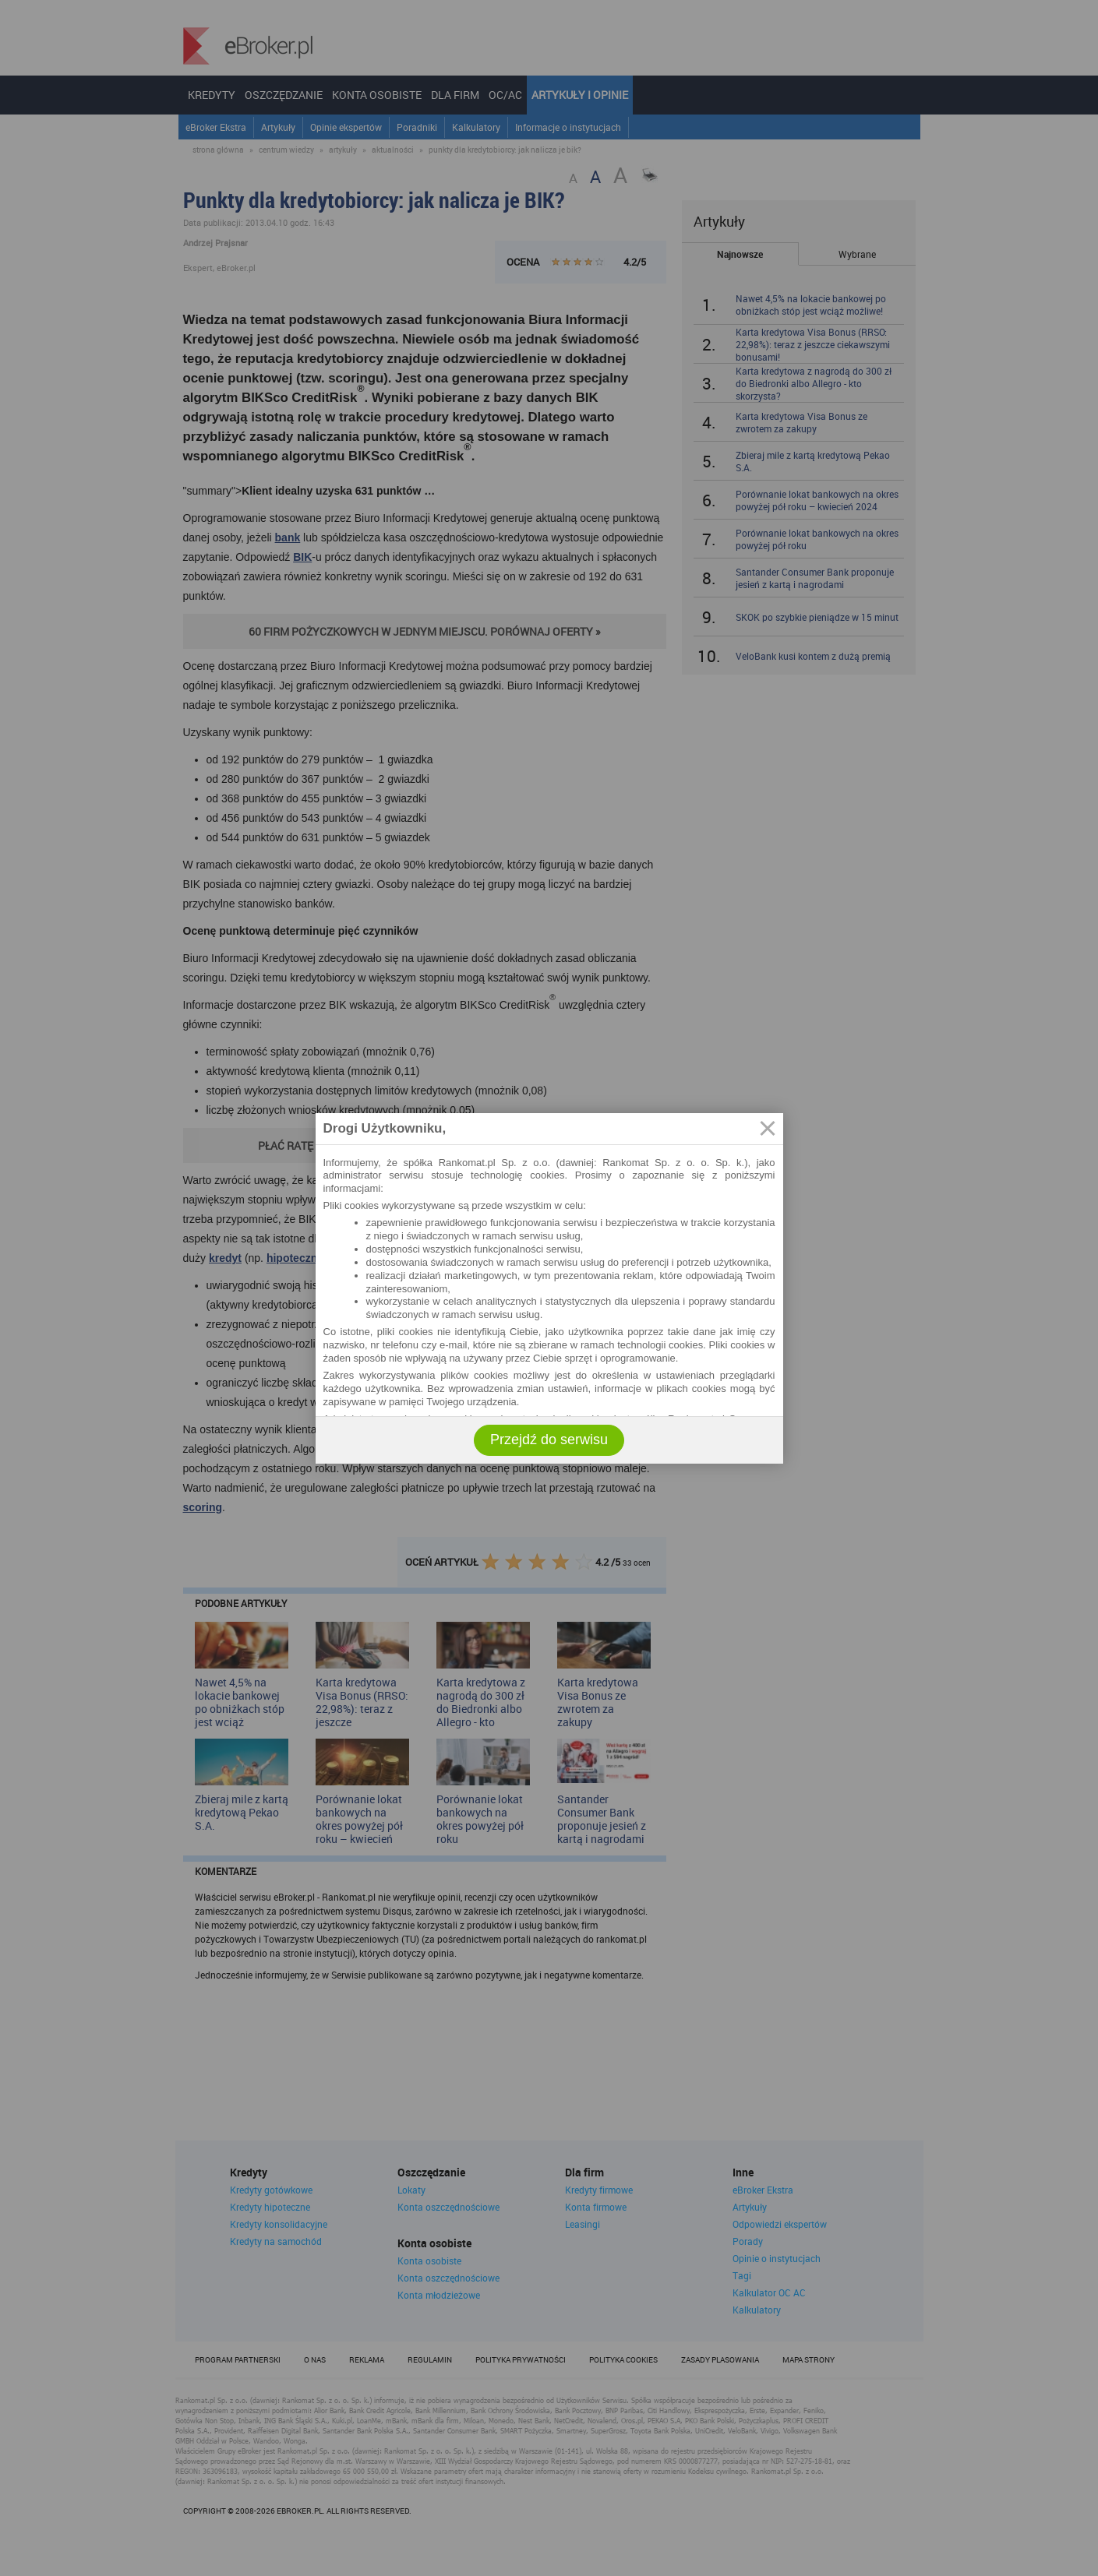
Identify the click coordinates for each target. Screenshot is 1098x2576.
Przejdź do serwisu (549, 1439)
